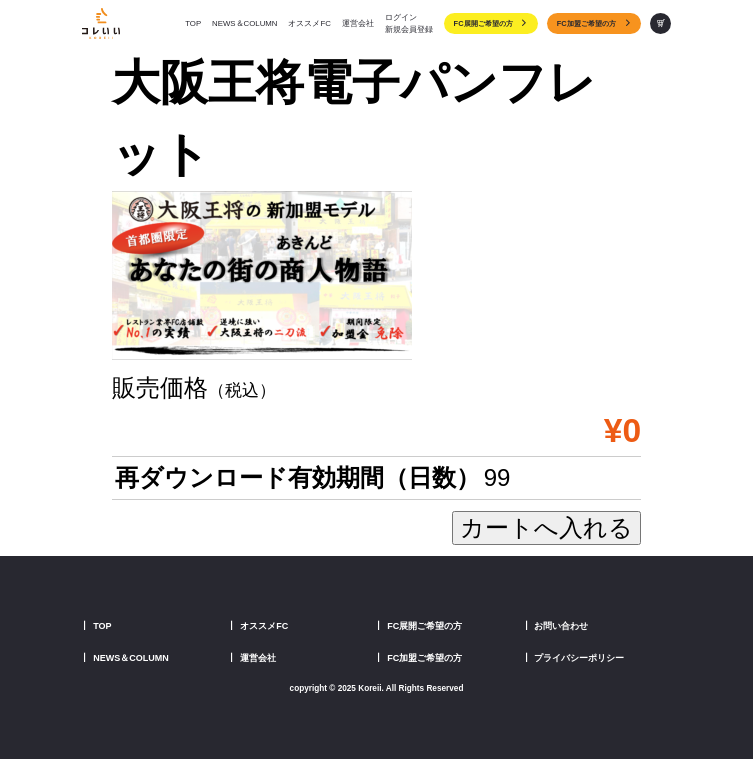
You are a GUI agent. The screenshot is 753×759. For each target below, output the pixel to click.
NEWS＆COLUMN (244, 23)
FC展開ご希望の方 (491, 24)
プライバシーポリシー (579, 658)
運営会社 (358, 23)
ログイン (401, 17)
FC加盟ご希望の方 (594, 24)
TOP (193, 23)
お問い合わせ (561, 626)
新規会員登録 (409, 29)
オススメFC (309, 23)
